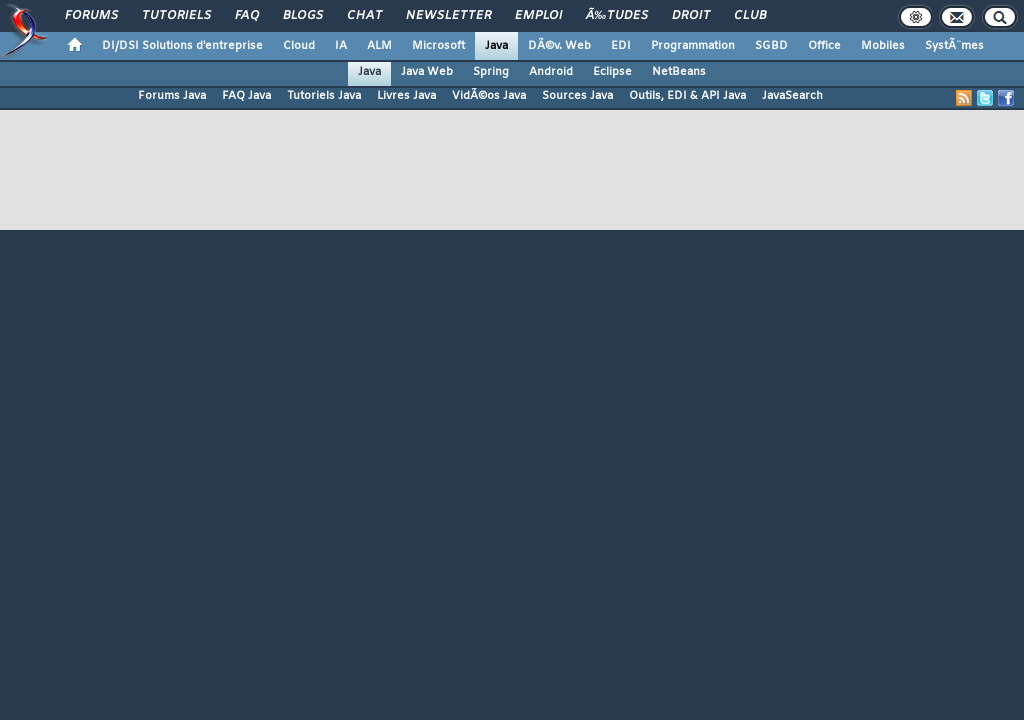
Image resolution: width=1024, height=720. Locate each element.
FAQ (247, 16)
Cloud (299, 46)
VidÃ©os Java (489, 96)
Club (750, 16)
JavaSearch (792, 96)
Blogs (303, 16)
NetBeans (679, 72)
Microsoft (438, 46)
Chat (364, 16)
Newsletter (448, 16)
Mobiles (883, 46)
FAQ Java (246, 96)
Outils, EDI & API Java (687, 96)
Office (824, 46)
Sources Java (577, 96)
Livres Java (406, 96)
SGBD (771, 46)
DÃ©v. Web (559, 46)
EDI (621, 46)
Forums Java (172, 96)
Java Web (427, 72)
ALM (379, 46)
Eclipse (612, 72)
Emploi (538, 16)
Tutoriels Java (324, 96)
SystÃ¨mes (954, 46)
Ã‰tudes (617, 16)
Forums (91, 16)
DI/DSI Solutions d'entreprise (182, 46)
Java (496, 46)
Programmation (693, 46)
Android (551, 72)
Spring (491, 72)
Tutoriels (176, 16)
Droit (691, 16)
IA (341, 46)
